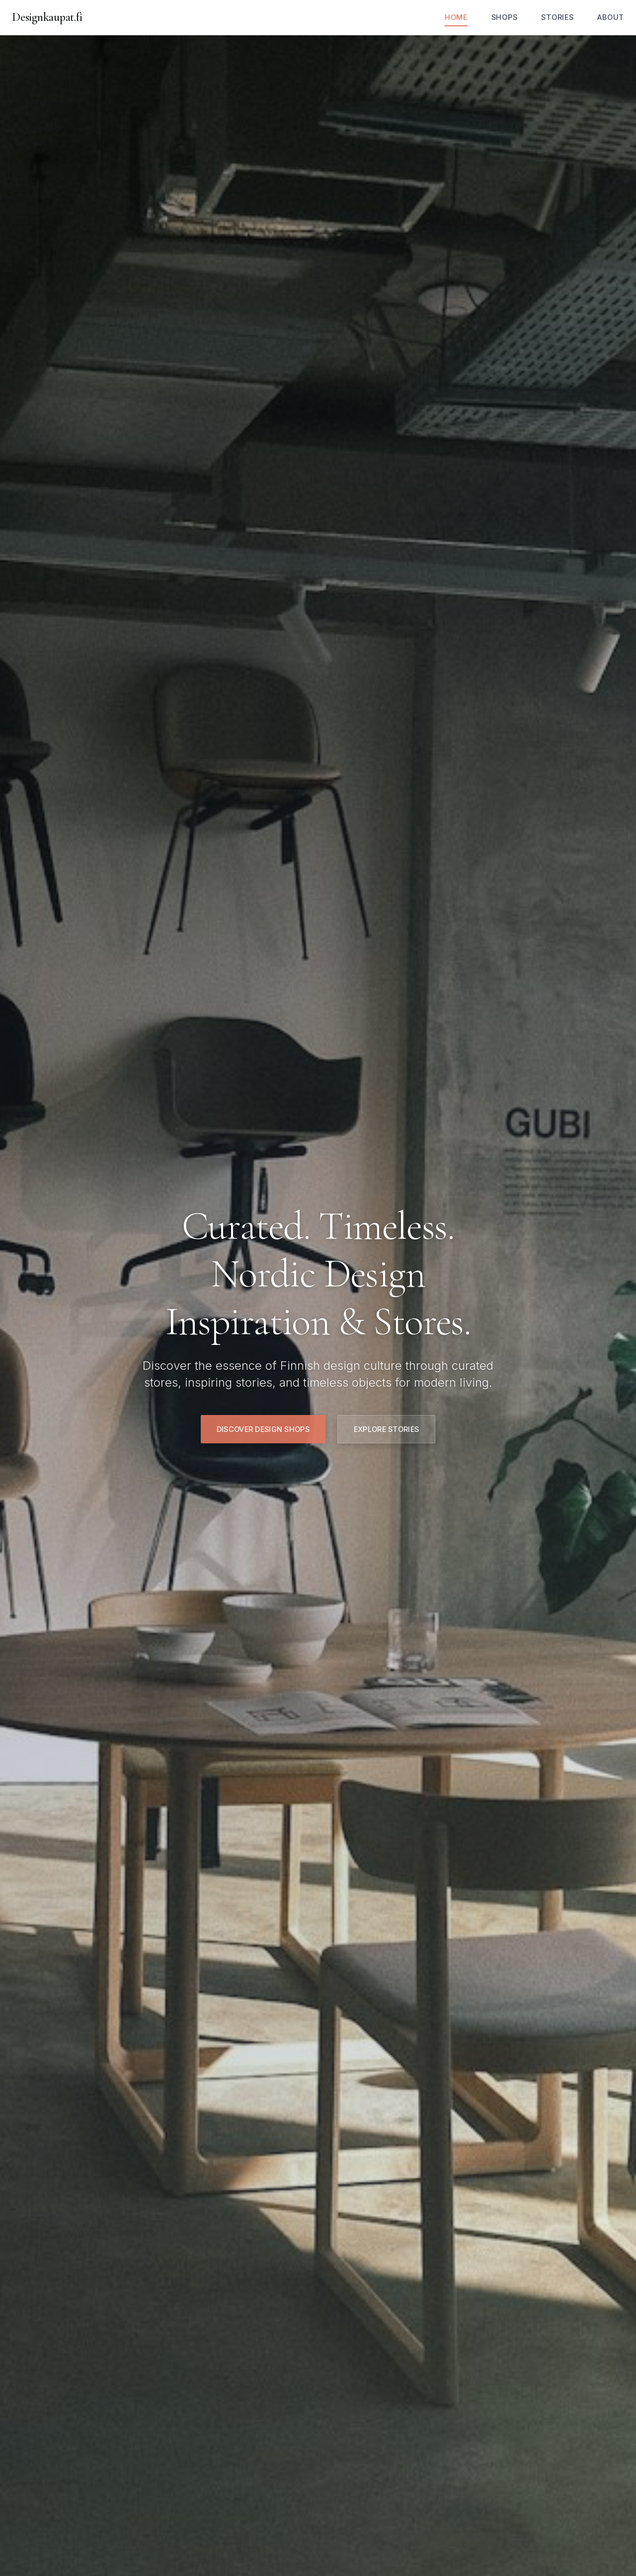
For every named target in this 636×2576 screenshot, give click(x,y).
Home (456, 17)
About (610, 17)
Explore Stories (386, 1429)
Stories (557, 17)
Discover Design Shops (263, 1429)
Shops (504, 17)
